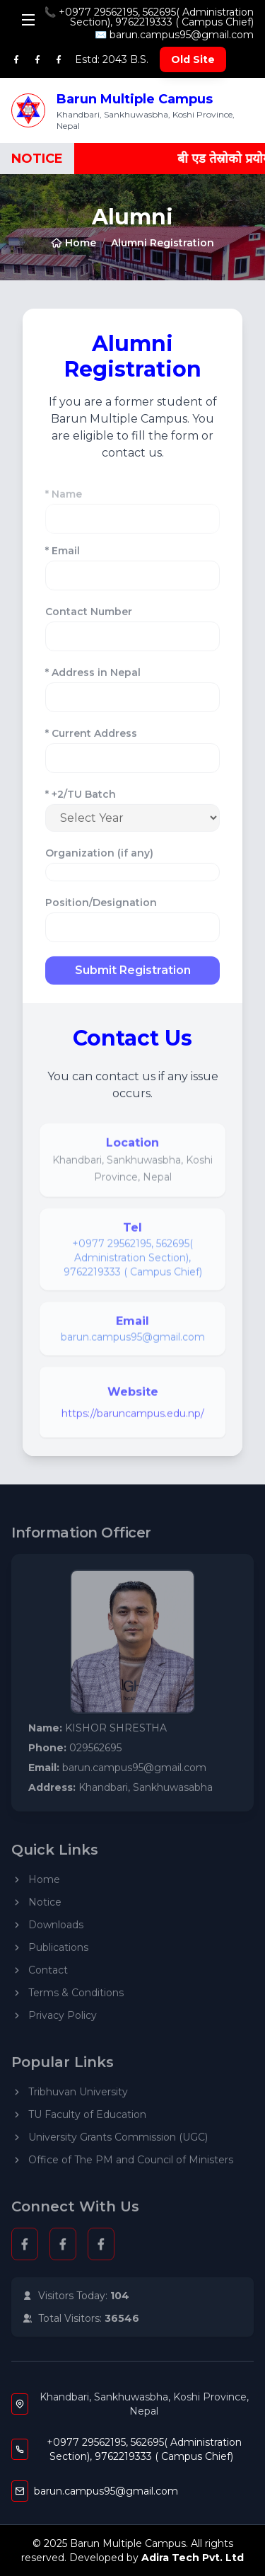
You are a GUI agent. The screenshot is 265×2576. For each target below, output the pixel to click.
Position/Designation (101, 907)
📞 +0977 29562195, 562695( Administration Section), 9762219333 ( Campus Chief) (149, 17)
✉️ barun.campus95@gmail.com (174, 34)
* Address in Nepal (93, 677)
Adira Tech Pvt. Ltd (192, 2557)
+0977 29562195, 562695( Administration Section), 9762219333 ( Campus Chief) (133, 1262)
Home (73, 242)
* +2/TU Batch (80, 799)
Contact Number (88, 616)
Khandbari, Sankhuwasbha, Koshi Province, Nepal (144, 2404)
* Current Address (91, 738)
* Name (63, 504)
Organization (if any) (99, 858)
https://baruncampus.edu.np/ (132, 1418)
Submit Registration (133, 975)
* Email (62, 555)
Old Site (193, 59)
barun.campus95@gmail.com (133, 1342)
